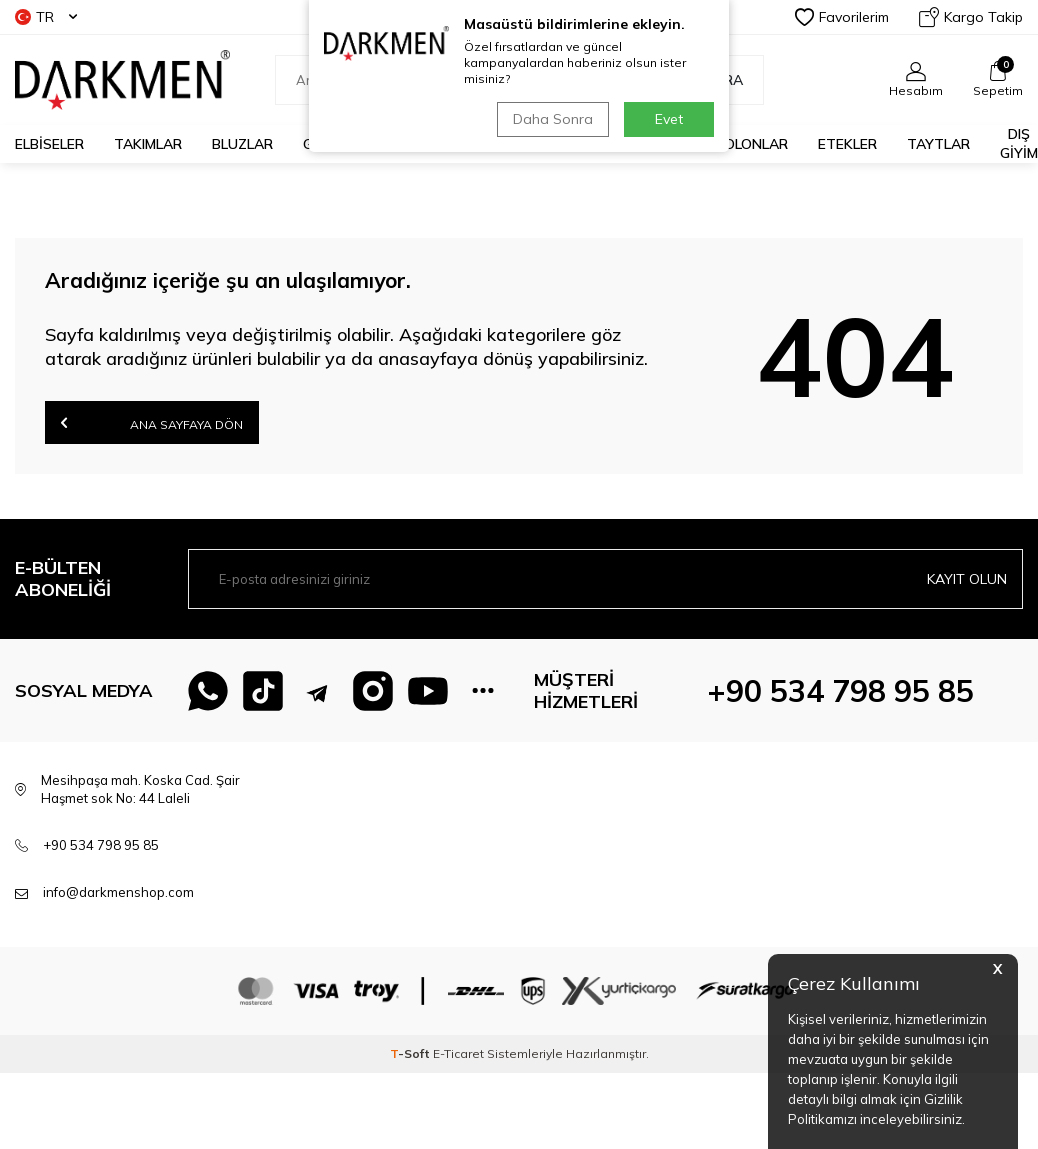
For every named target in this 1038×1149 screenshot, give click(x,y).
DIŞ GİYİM (1019, 143)
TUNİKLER (623, 144)
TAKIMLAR (148, 144)
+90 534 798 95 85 (840, 691)
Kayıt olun (967, 579)
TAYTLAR (938, 144)
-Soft (411, 1053)
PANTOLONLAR (737, 144)
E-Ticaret (458, 1053)
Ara (718, 80)
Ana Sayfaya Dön (152, 422)
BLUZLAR (242, 144)
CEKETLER (526, 144)
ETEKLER (847, 144)
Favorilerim (842, 17)
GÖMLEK (331, 144)
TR (46, 17)
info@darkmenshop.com (118, 892)
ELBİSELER (49, 144)
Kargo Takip (971, 17)
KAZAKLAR (425, 144)
